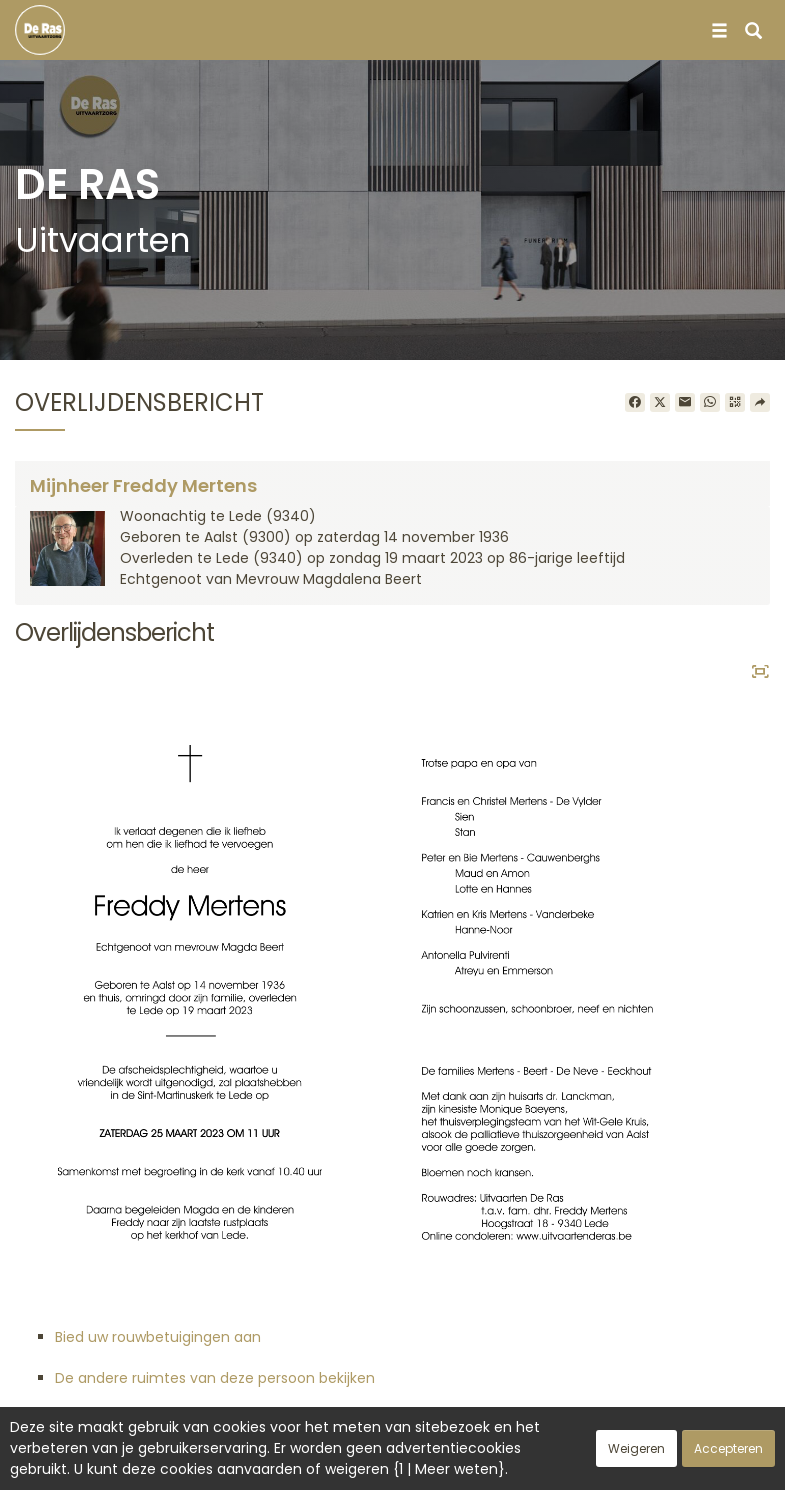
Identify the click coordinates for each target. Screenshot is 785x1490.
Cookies (473, 1464)
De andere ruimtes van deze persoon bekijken (215, 1378)
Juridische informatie (591, 1464)
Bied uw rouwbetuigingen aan (158, 1337)
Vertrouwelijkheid (371, 1464)
